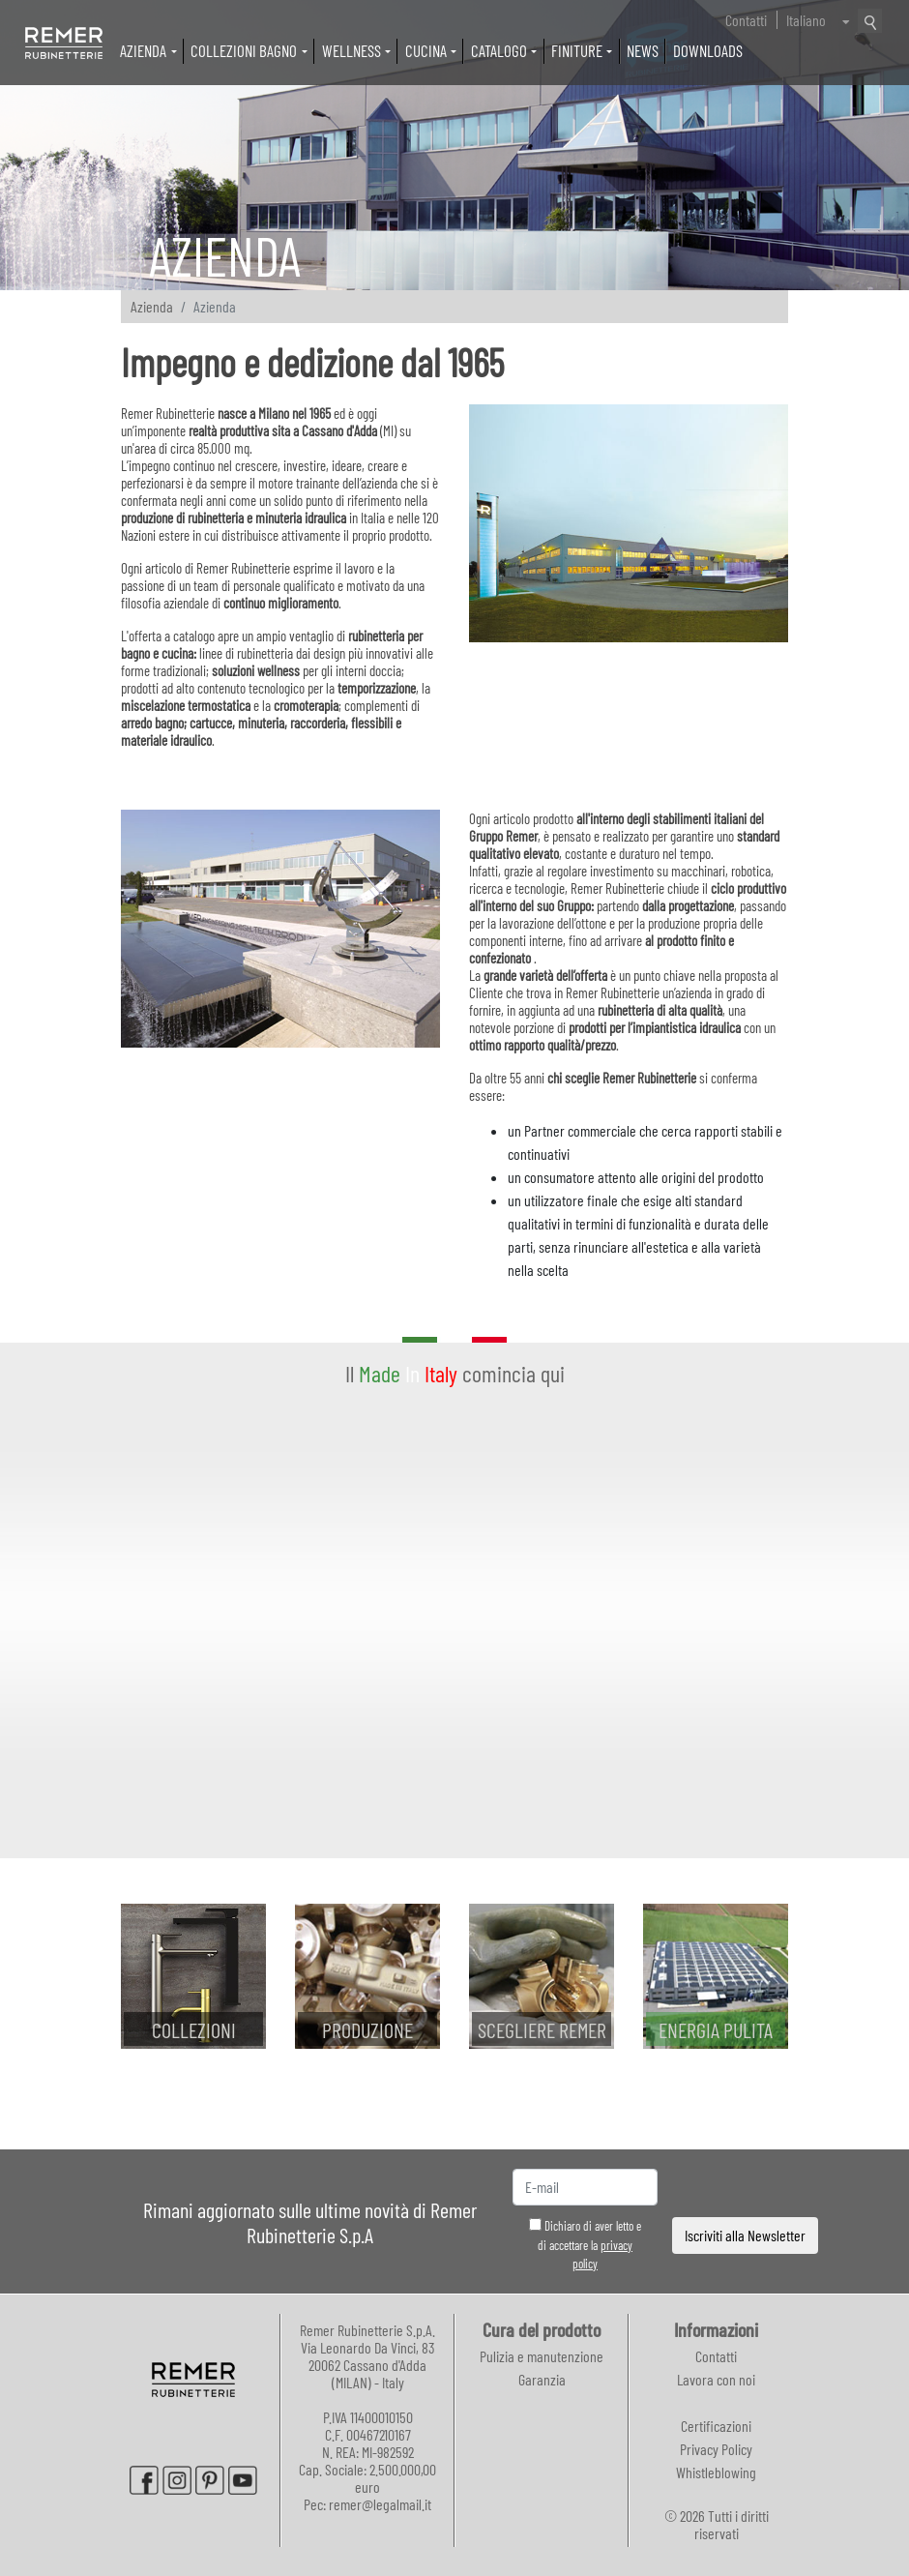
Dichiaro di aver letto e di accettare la (585, 2244)
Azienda (152, 306)
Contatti (746, 20)
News (643, 50)
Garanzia (542, 2379)
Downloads (708, 50)
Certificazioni (716, 2425)
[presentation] (745, 2187)
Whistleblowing (716, 2472)
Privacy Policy (716, 2449)
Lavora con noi (716, 2379)
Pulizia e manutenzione (541, 2356)
